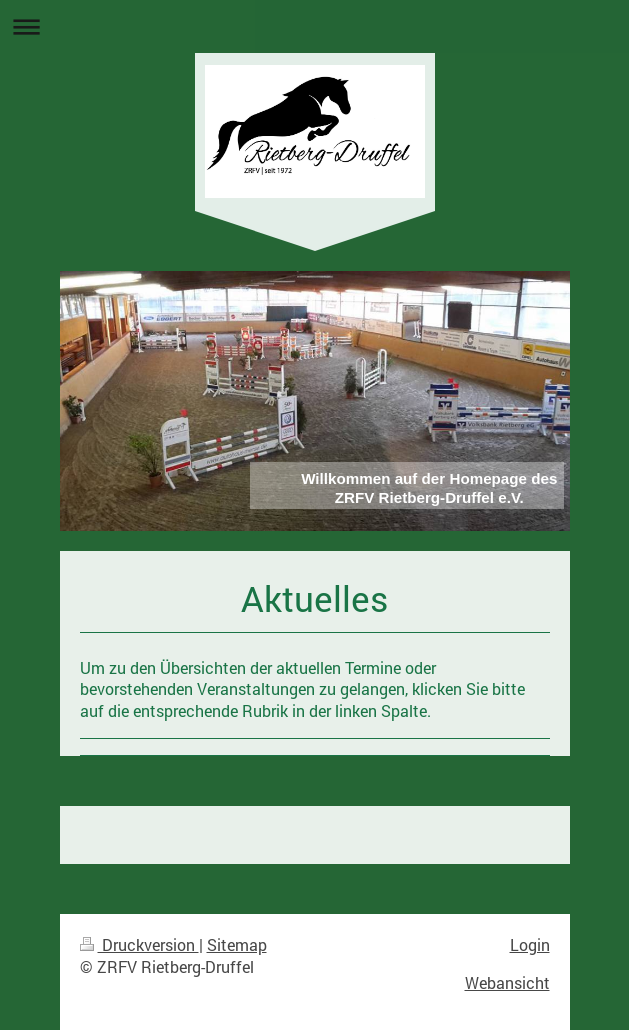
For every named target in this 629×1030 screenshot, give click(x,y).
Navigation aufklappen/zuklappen (314, 26)
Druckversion (139, 944)
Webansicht (507, 982)
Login (530, 944)
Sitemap (237, 944)
